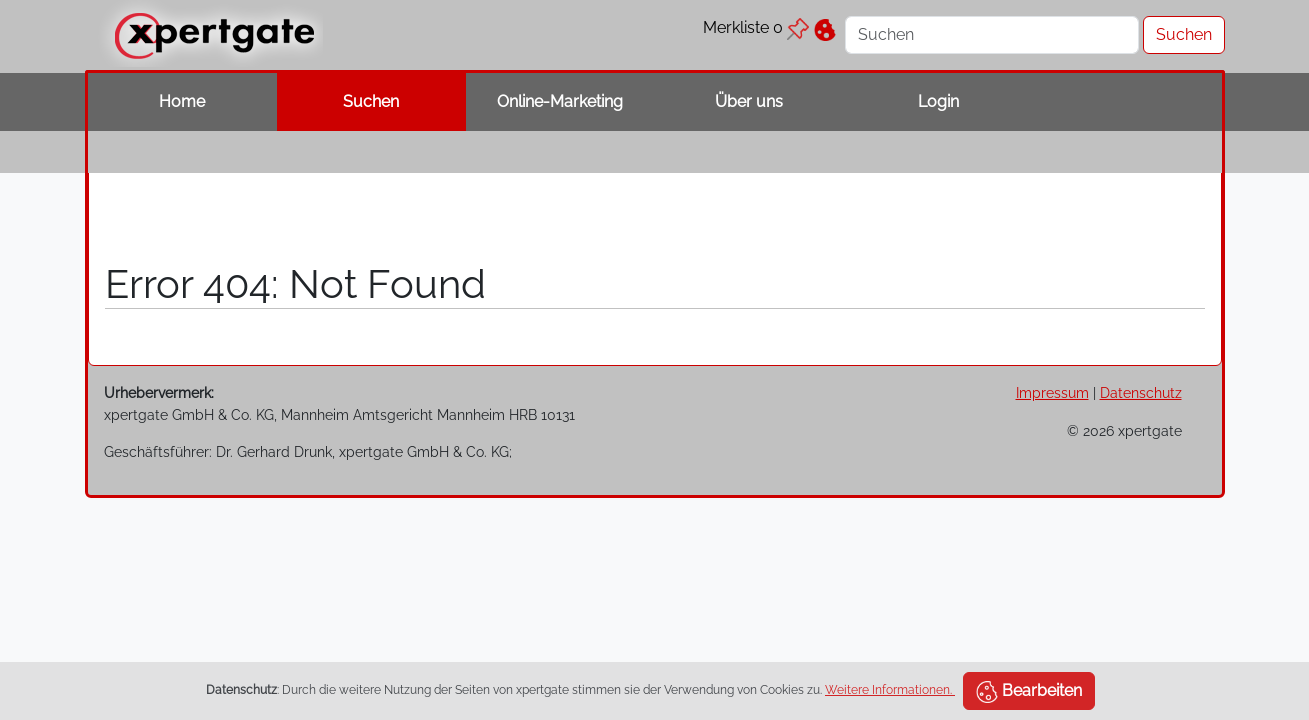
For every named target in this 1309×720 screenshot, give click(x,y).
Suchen (371, 101)
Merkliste (756, 27)
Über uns (749, 101)
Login (938, 101)
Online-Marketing (560, 101)
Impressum (1052, 392)
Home (182, 101)
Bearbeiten (1029, 692)
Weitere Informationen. (890, 690)
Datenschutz (1141, 392)
